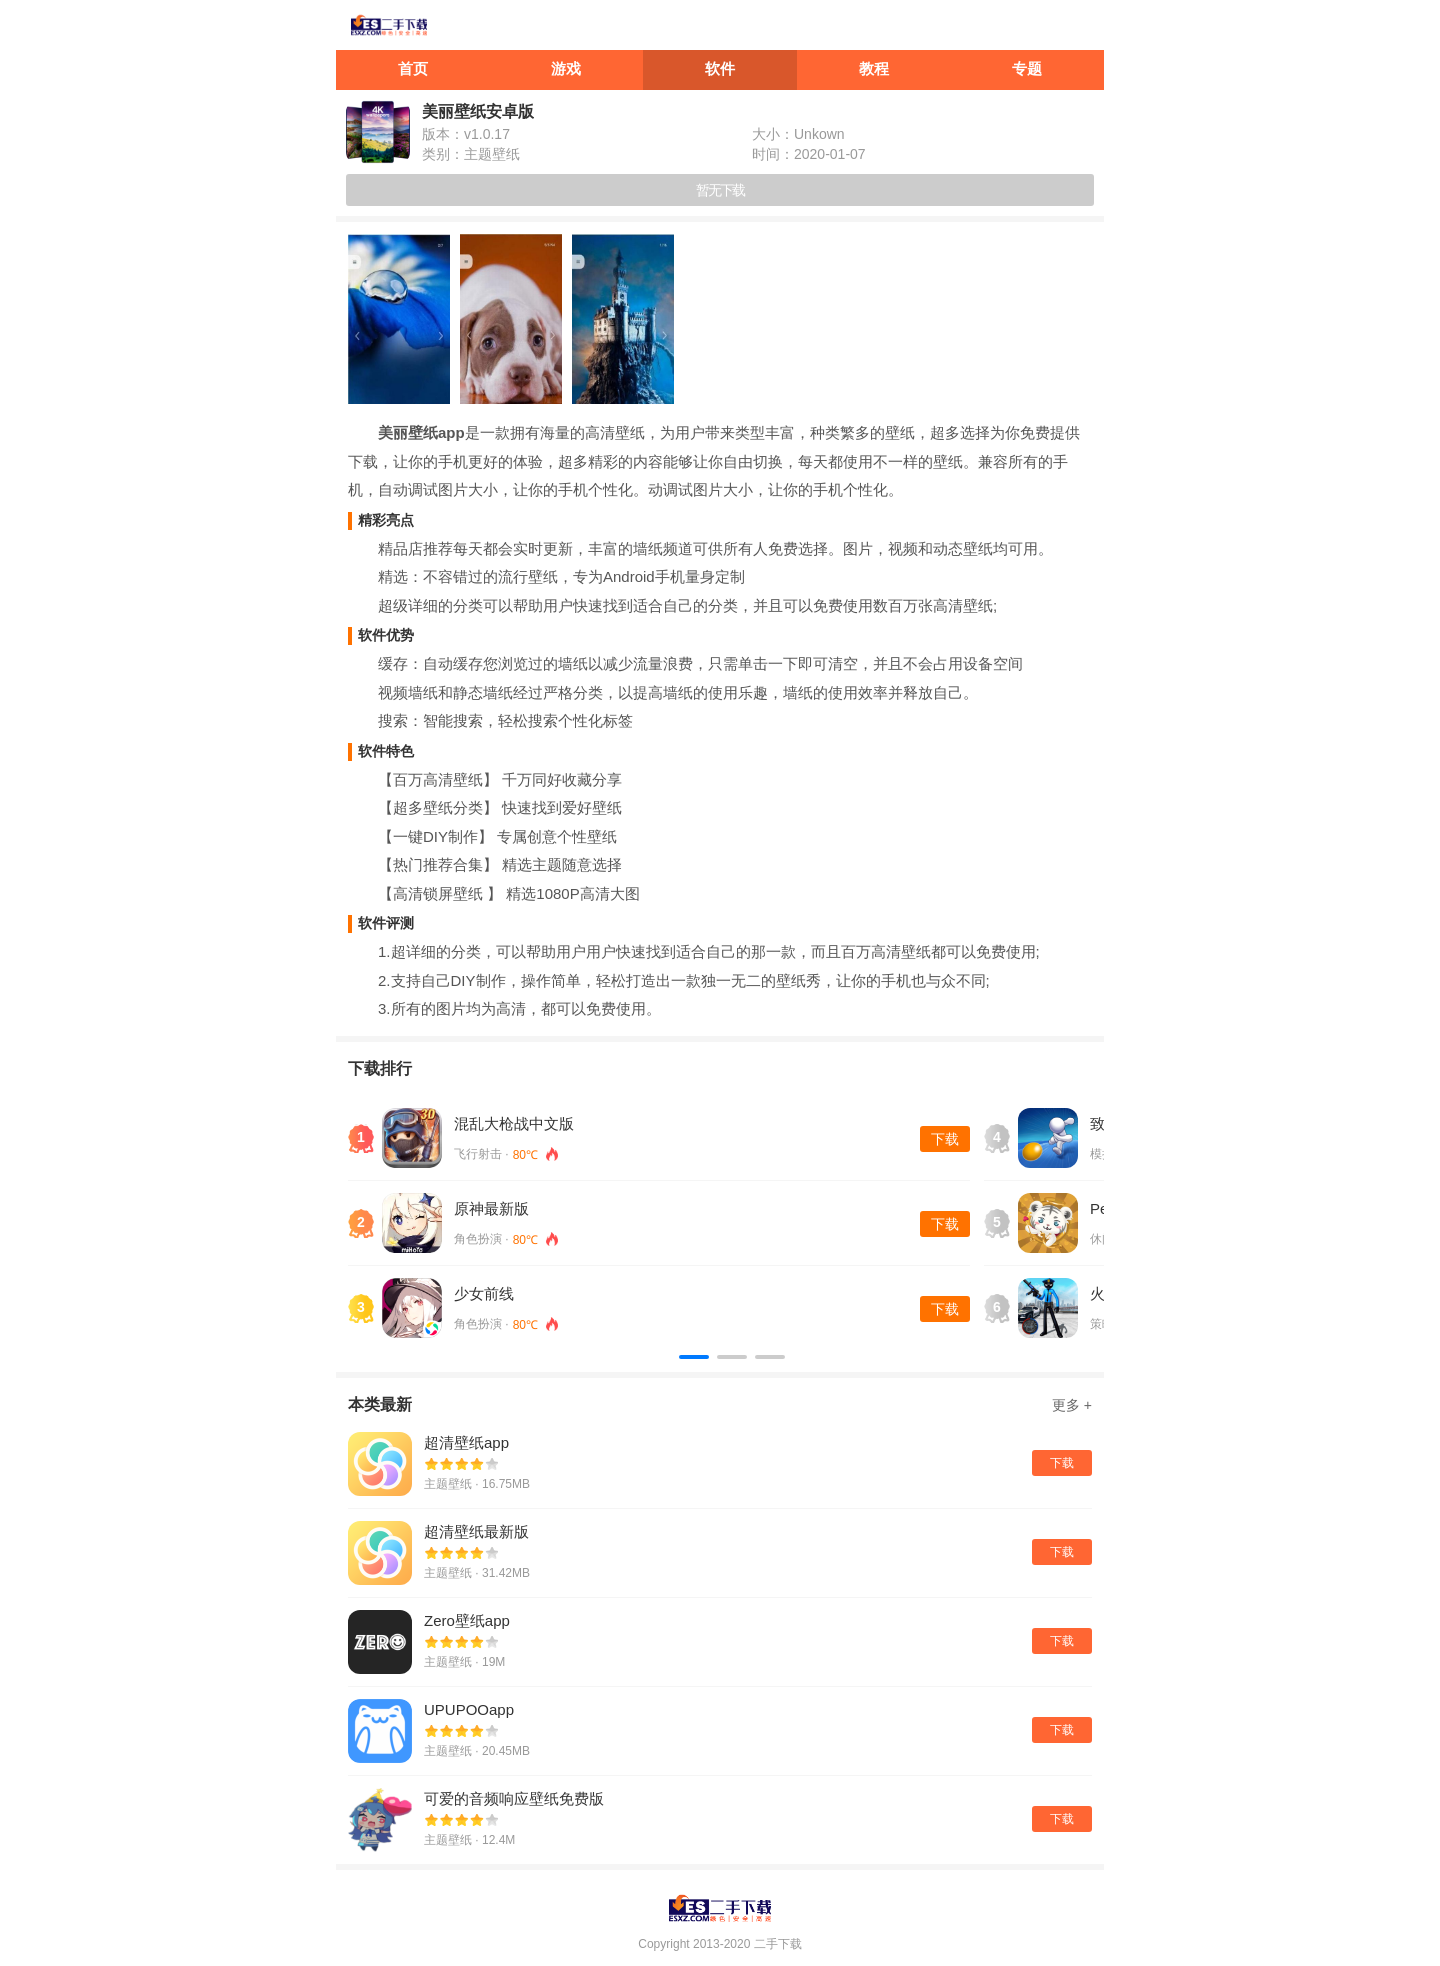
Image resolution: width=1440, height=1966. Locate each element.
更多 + (1072, 1405)
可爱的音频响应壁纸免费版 (514, 1798)
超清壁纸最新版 (476, 1531)
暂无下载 (720, 190)
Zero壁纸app (467, 1620)
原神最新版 (491, 1208)
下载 (945, 1139)
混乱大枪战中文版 (514, 1123)
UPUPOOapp (469, 1709)
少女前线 (484, 1293)
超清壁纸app (466, 1442)
